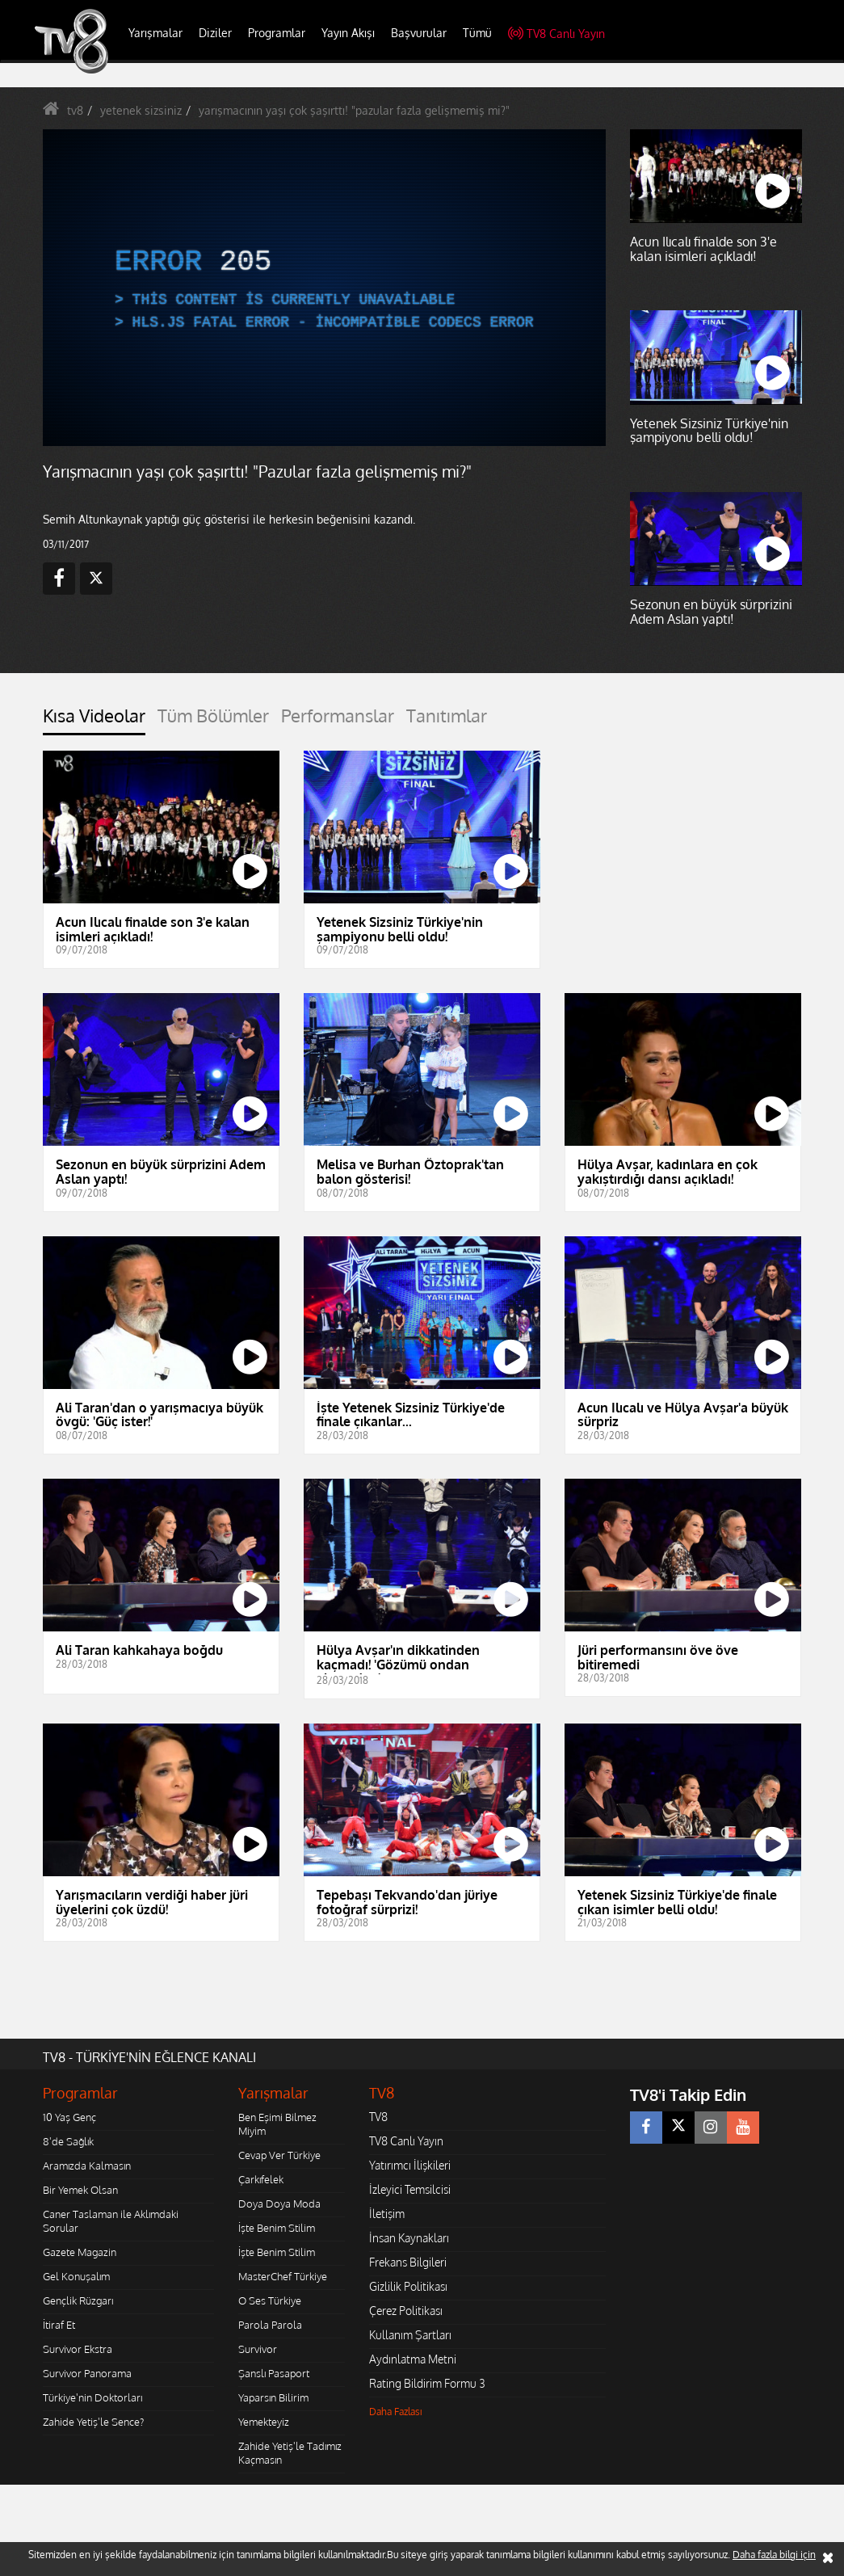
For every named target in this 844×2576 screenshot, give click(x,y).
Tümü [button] (477, 33)
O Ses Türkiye (269, 2300)
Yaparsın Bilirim (273, 2397)
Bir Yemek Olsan (80, 2189)
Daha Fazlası (395, 2412)
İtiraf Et (59, 2324)
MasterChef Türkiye (282, 2276)
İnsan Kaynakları (409, 2238)
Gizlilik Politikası (408, 2286)
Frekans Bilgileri (408, 2262)
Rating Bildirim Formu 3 (427, 2383)
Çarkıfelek (260, 2179)
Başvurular (419, 33)
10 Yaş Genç (69, 2117)
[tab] (94, 720)
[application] (325, 288)
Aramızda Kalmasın (87, 2165)
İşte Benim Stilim (276, 2227)
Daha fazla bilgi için (774, 2555)
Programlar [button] (276, 33)
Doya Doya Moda (279, 2203)
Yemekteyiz (263, 2421)
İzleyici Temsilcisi (410, 2189)
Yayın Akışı (348, 33)
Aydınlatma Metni (412, 2359)
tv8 (75, 110)
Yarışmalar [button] (155, 33)
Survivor (257, 2348)
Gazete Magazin (79, 2252)
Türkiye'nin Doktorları (92, 2397)
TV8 (378, 2117)
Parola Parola (270, 2324)
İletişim (387, 2213)
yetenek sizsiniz (141, 110)
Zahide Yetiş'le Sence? (93, 2421)
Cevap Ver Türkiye (279, 2155)
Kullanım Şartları (410, 2335)
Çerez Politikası (406, 2310)
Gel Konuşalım (76, 2276)
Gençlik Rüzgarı (78, 2300)
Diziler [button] (215, 33)
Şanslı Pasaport (273, 2373)
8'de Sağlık (68, 2141)
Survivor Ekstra (77, 2348)
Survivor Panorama (87, 2373)
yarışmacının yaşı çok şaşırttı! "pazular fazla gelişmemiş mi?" (354, 110)
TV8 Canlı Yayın (556, 33)
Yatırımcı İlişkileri (410, 2165)
